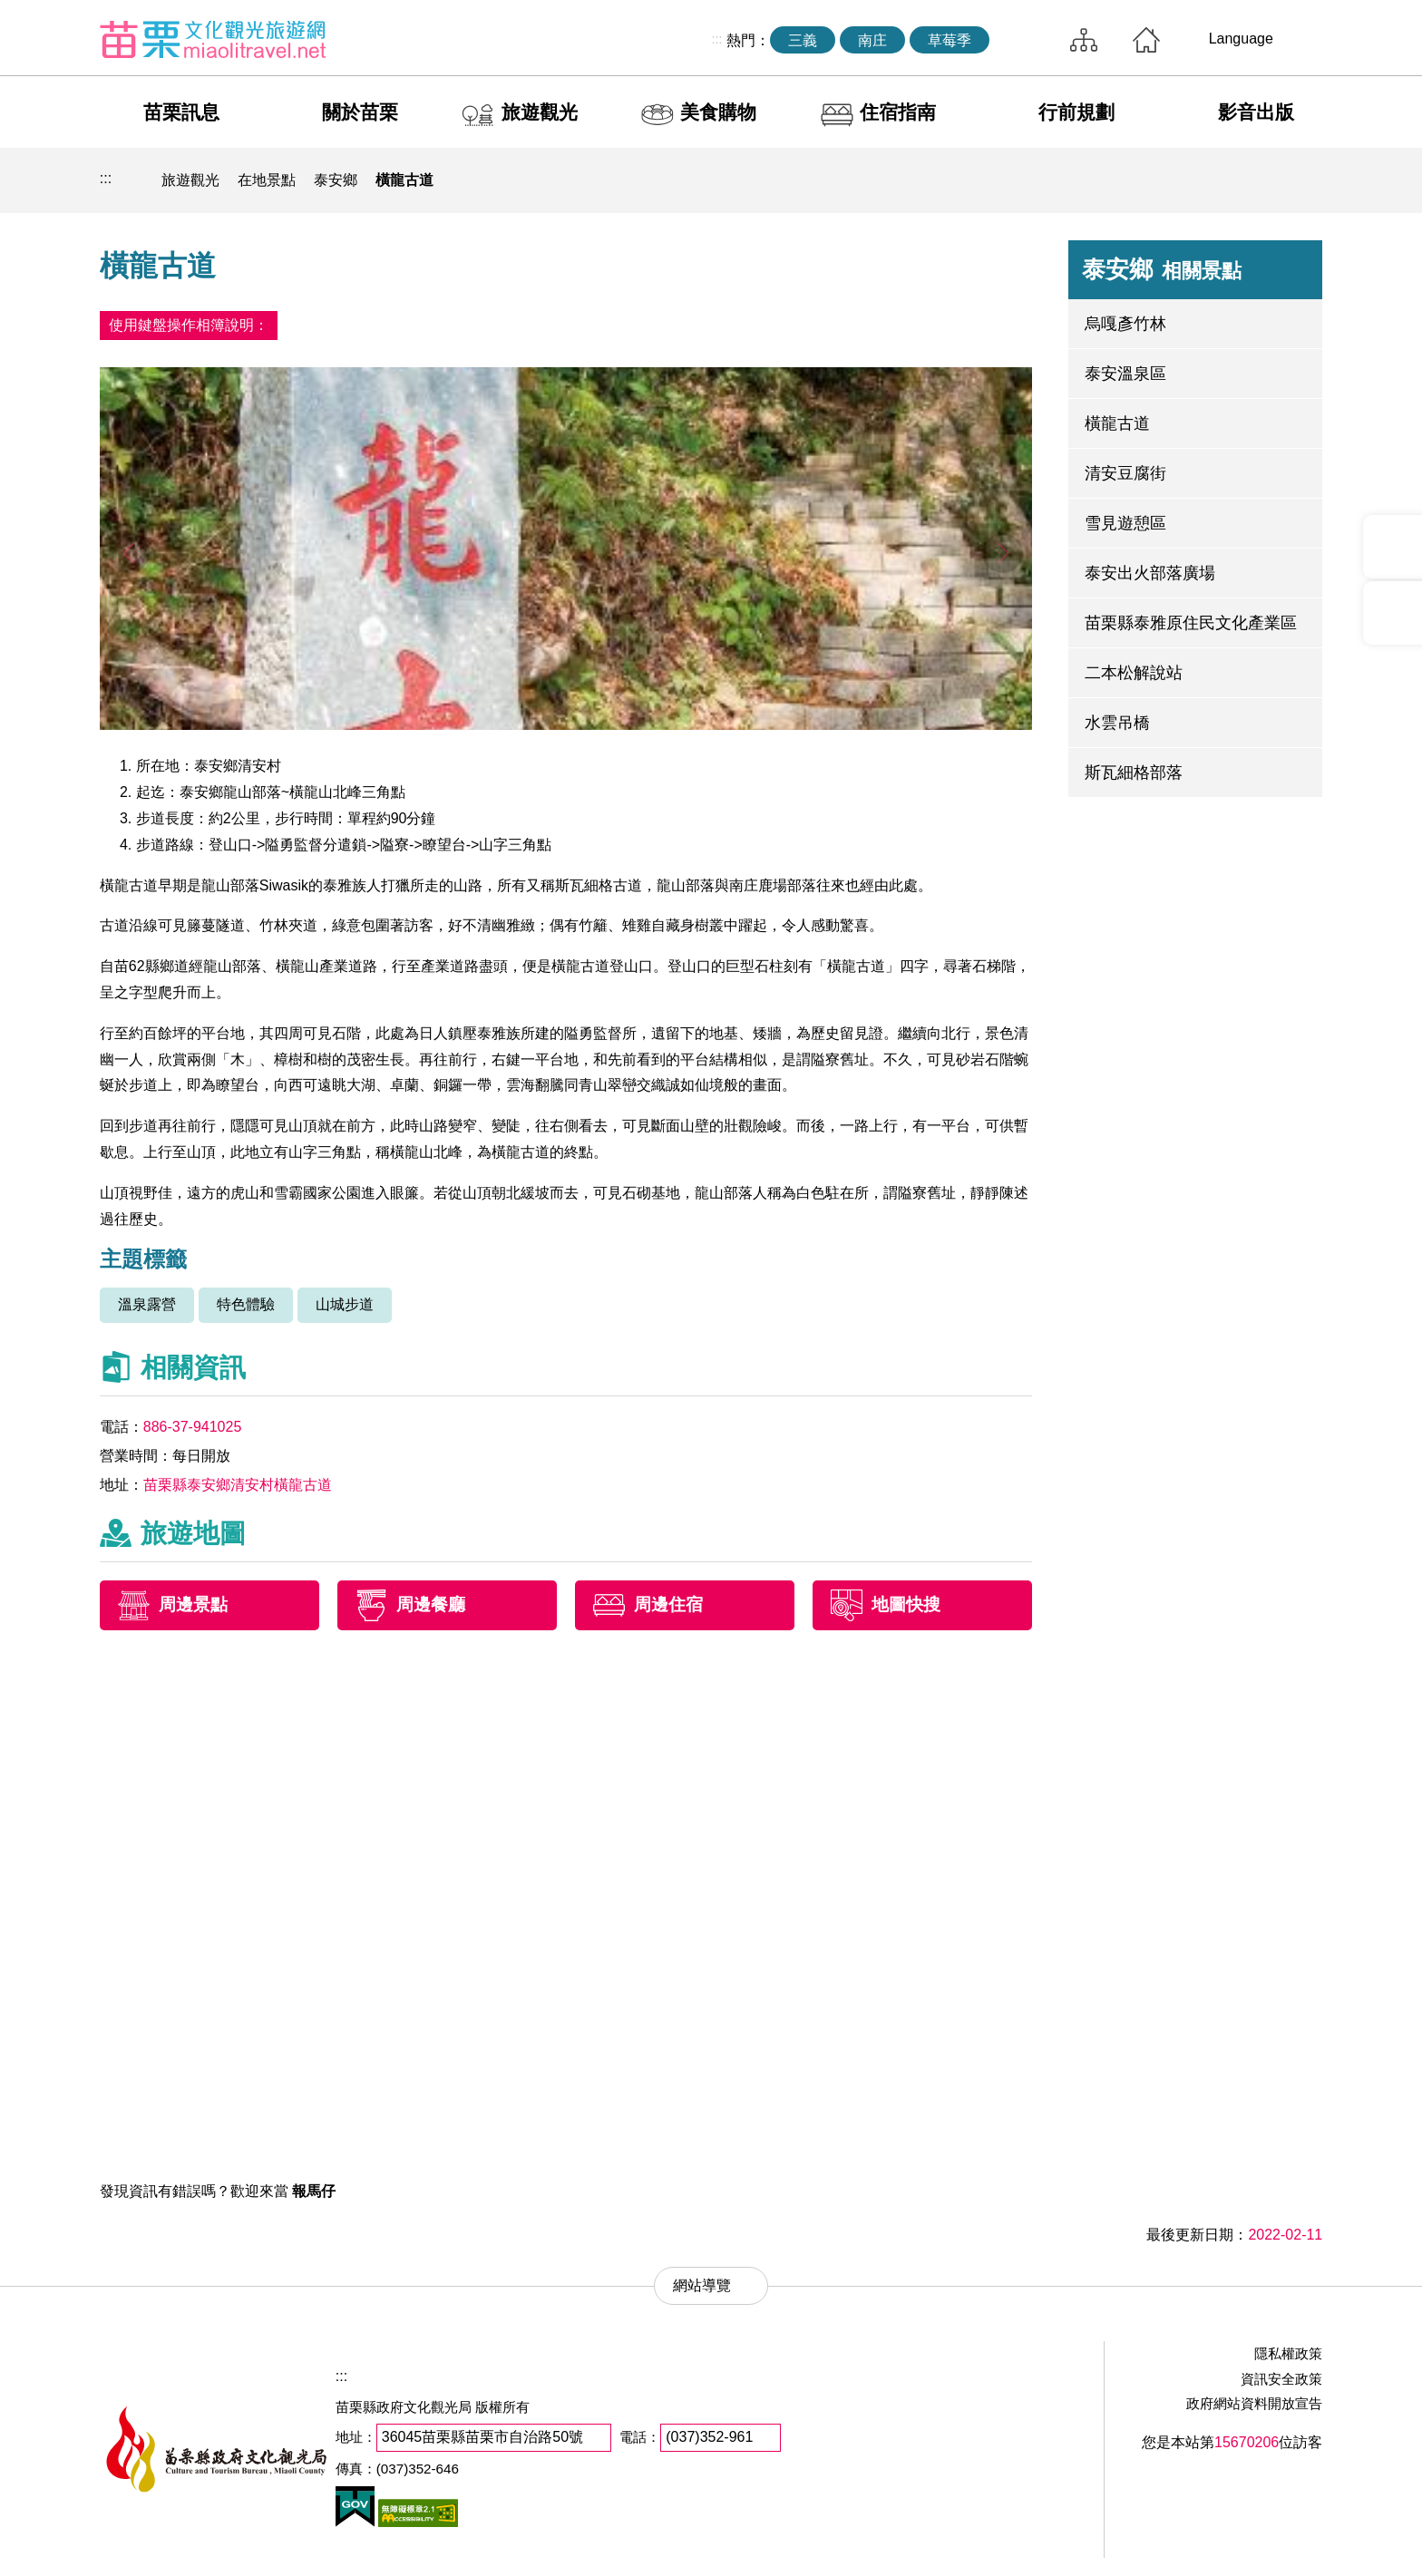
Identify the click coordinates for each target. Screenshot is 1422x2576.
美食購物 (718, 112)
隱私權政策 (1288, 2353)
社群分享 (1218, 180)
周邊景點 (193, 1605)
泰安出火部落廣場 (1150, 573)
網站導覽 (1084, 40)
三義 (802, 40)
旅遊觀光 (540, 112)
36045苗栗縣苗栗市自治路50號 (482, 2437)
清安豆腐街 (1125, 473)
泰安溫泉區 (1125, 374)
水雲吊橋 (1117, 723)
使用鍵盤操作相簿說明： (188, 325)
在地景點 (267, 180)
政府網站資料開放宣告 (1254, 2403)
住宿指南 (898, 112)
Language (1241, 38)
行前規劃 (1076, 112)
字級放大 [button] (1303, 180)
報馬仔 (314, 2191)
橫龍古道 (404, 180)
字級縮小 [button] (1261, 180)
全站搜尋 (1025, 40)
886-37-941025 (192, 1426)
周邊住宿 (668, 1605)
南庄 (872, 40)
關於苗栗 (360, 112)
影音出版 (1256, 112)
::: (717, 39)
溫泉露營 (147, 1304)
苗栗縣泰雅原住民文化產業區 (1191, 623)
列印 (1177, 180)
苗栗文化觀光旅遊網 (213, 39)
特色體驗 (246, 1304)
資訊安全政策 (1281, 2378)
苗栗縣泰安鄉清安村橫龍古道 (237, 1484)
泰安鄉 (335, 180)
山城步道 (345, 1304)
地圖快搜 (906, 1605)
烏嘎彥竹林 (1125, 324)
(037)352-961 (709, 2437)
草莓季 (949, 40)
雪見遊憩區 (1125, 523)
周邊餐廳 (430, 1605)
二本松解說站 (1134, 673)
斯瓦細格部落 (1134, 772)
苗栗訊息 (181, 112)
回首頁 (1146, 40)
